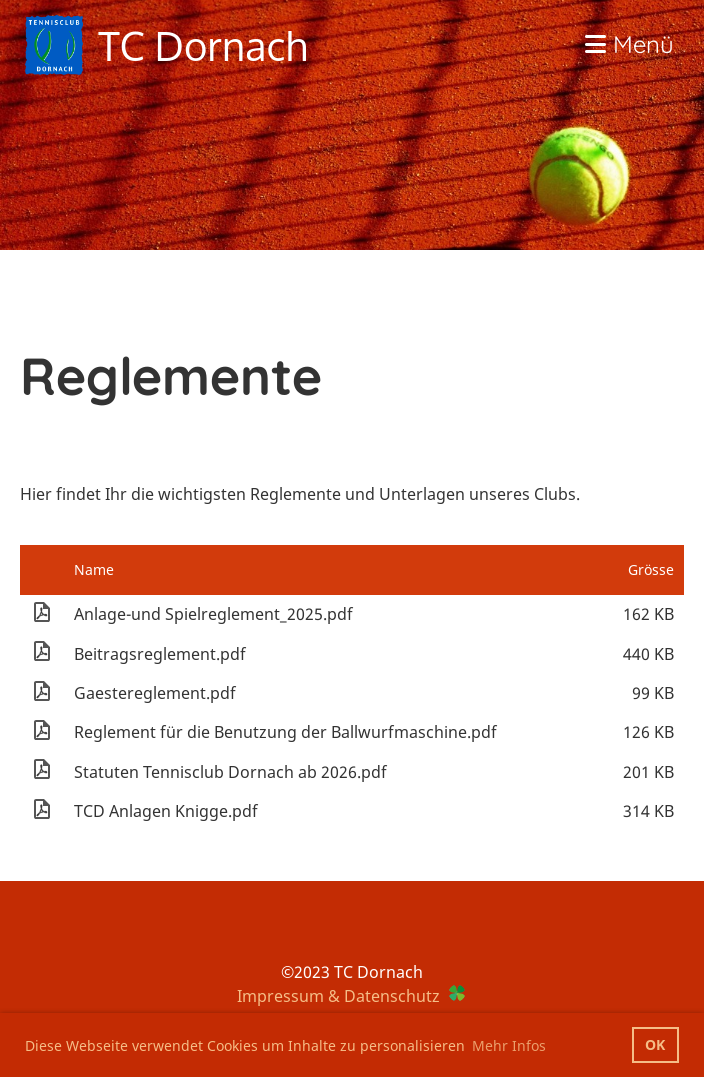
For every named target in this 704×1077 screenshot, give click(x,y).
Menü (629, 44)
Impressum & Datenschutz (338, 996)
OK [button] (655, 1044)
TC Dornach (202, 45)
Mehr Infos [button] (509, 1045)
